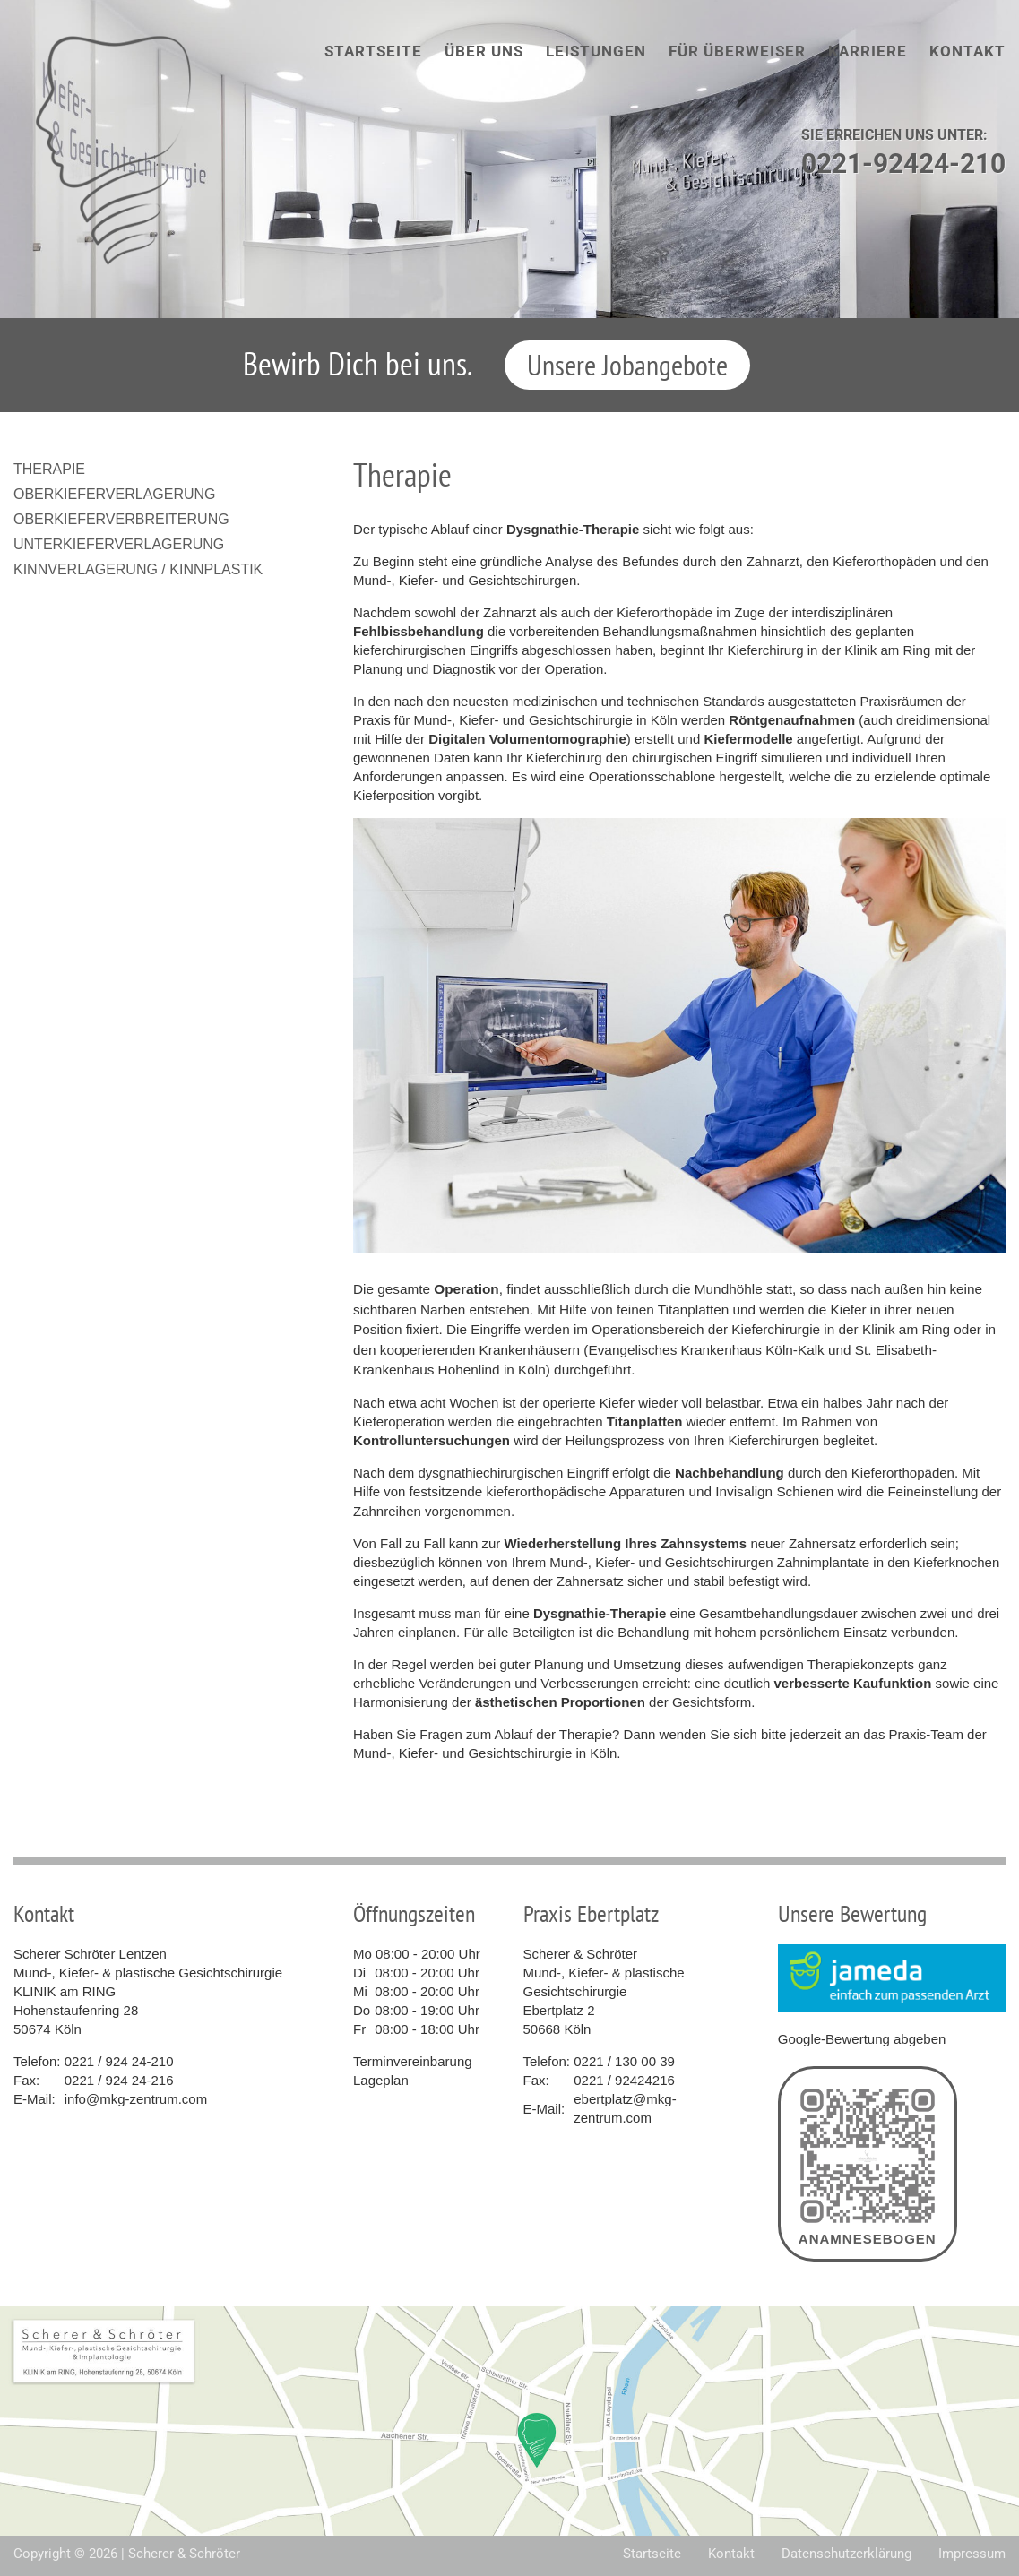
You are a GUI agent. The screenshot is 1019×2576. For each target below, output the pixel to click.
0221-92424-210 (903, 163)
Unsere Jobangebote (627, 364)
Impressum (972, 2554)
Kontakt (967, 51)
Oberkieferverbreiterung (121, 519)
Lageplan (381, 2080)
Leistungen (596, 51)
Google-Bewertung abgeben (862, 2038)
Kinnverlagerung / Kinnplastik (138, 569)
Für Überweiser (737, 51)
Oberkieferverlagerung (114, 494)
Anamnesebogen (867, 2164)
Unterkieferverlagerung (118, 544)
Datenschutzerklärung (846, 2554)
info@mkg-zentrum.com (136, 2098)
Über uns (484, 51)
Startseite (373, 51)
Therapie (49, 469)
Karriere (867, 51)
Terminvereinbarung (412, 2061)
